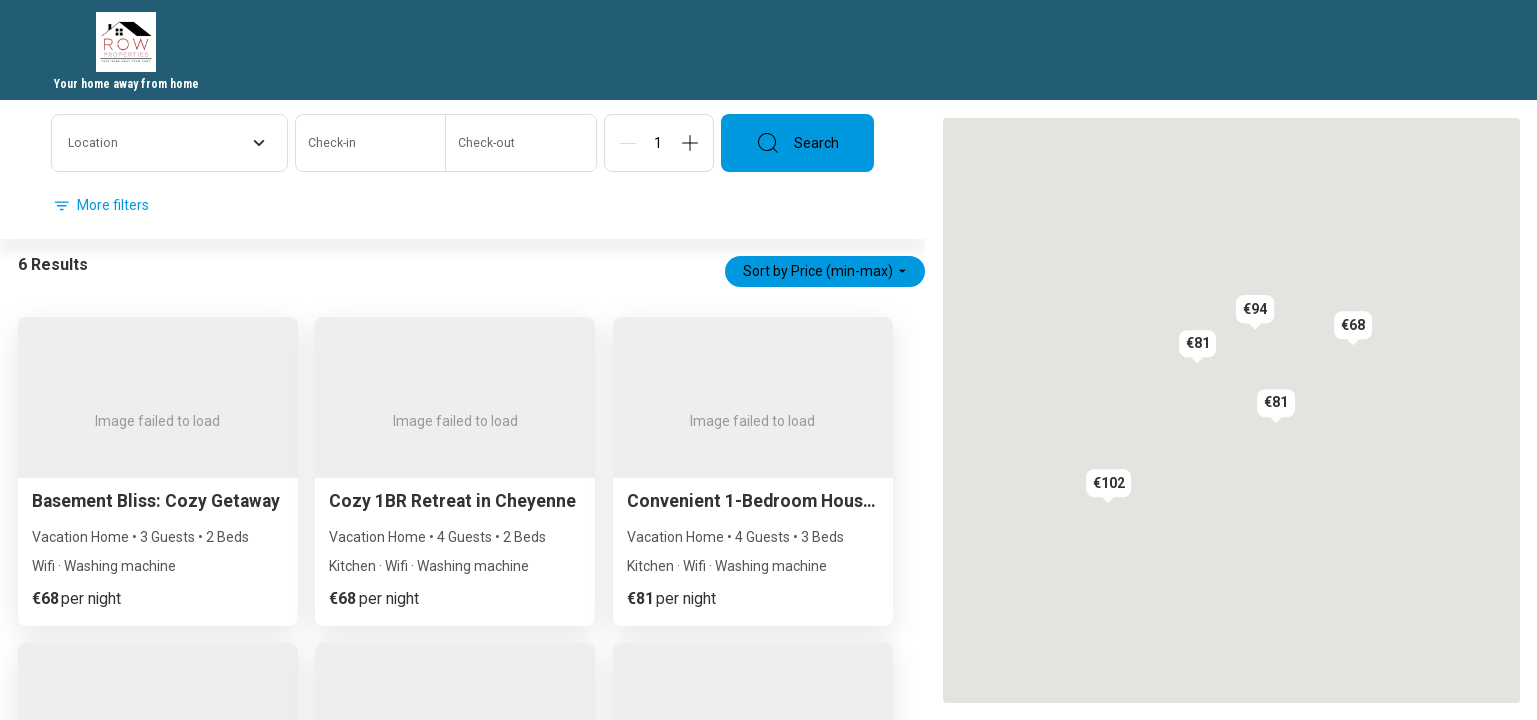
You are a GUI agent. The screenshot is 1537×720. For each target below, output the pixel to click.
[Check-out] (521, 143)
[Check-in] (371, 143)
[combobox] (169, 143)
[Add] (690, 143)
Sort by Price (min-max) (825, 271)
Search (797, 143)
